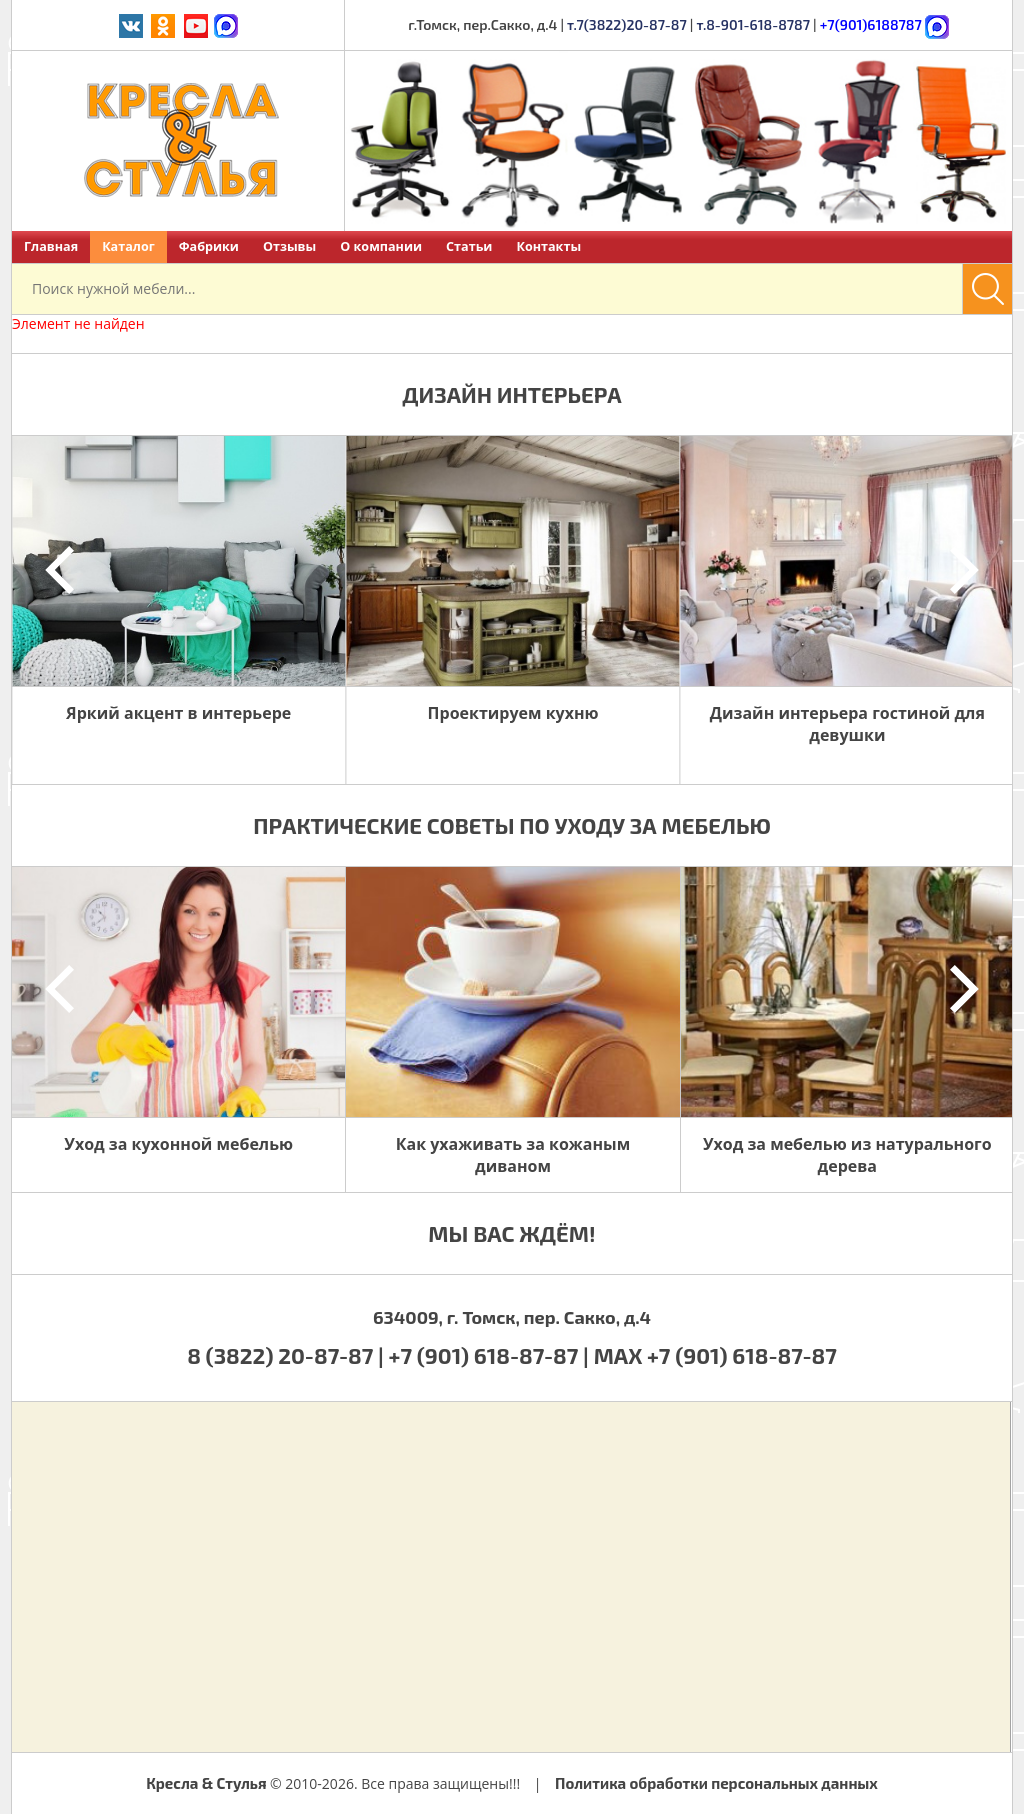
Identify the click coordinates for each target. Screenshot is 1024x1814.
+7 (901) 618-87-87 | (489, 1355)
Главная (51, 246)
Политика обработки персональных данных (716, 1783)
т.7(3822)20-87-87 (627, 24)
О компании (381, 246)
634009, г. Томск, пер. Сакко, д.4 (512, 1317)
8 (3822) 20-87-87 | (287, 1355)
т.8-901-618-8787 (753, 24)
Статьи (469, 246)
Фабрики (209, 246)
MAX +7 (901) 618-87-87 (715, 1355)
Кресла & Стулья (206, 1783)
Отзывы (289, 246)
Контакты (548, 246)
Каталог (128, 246)
